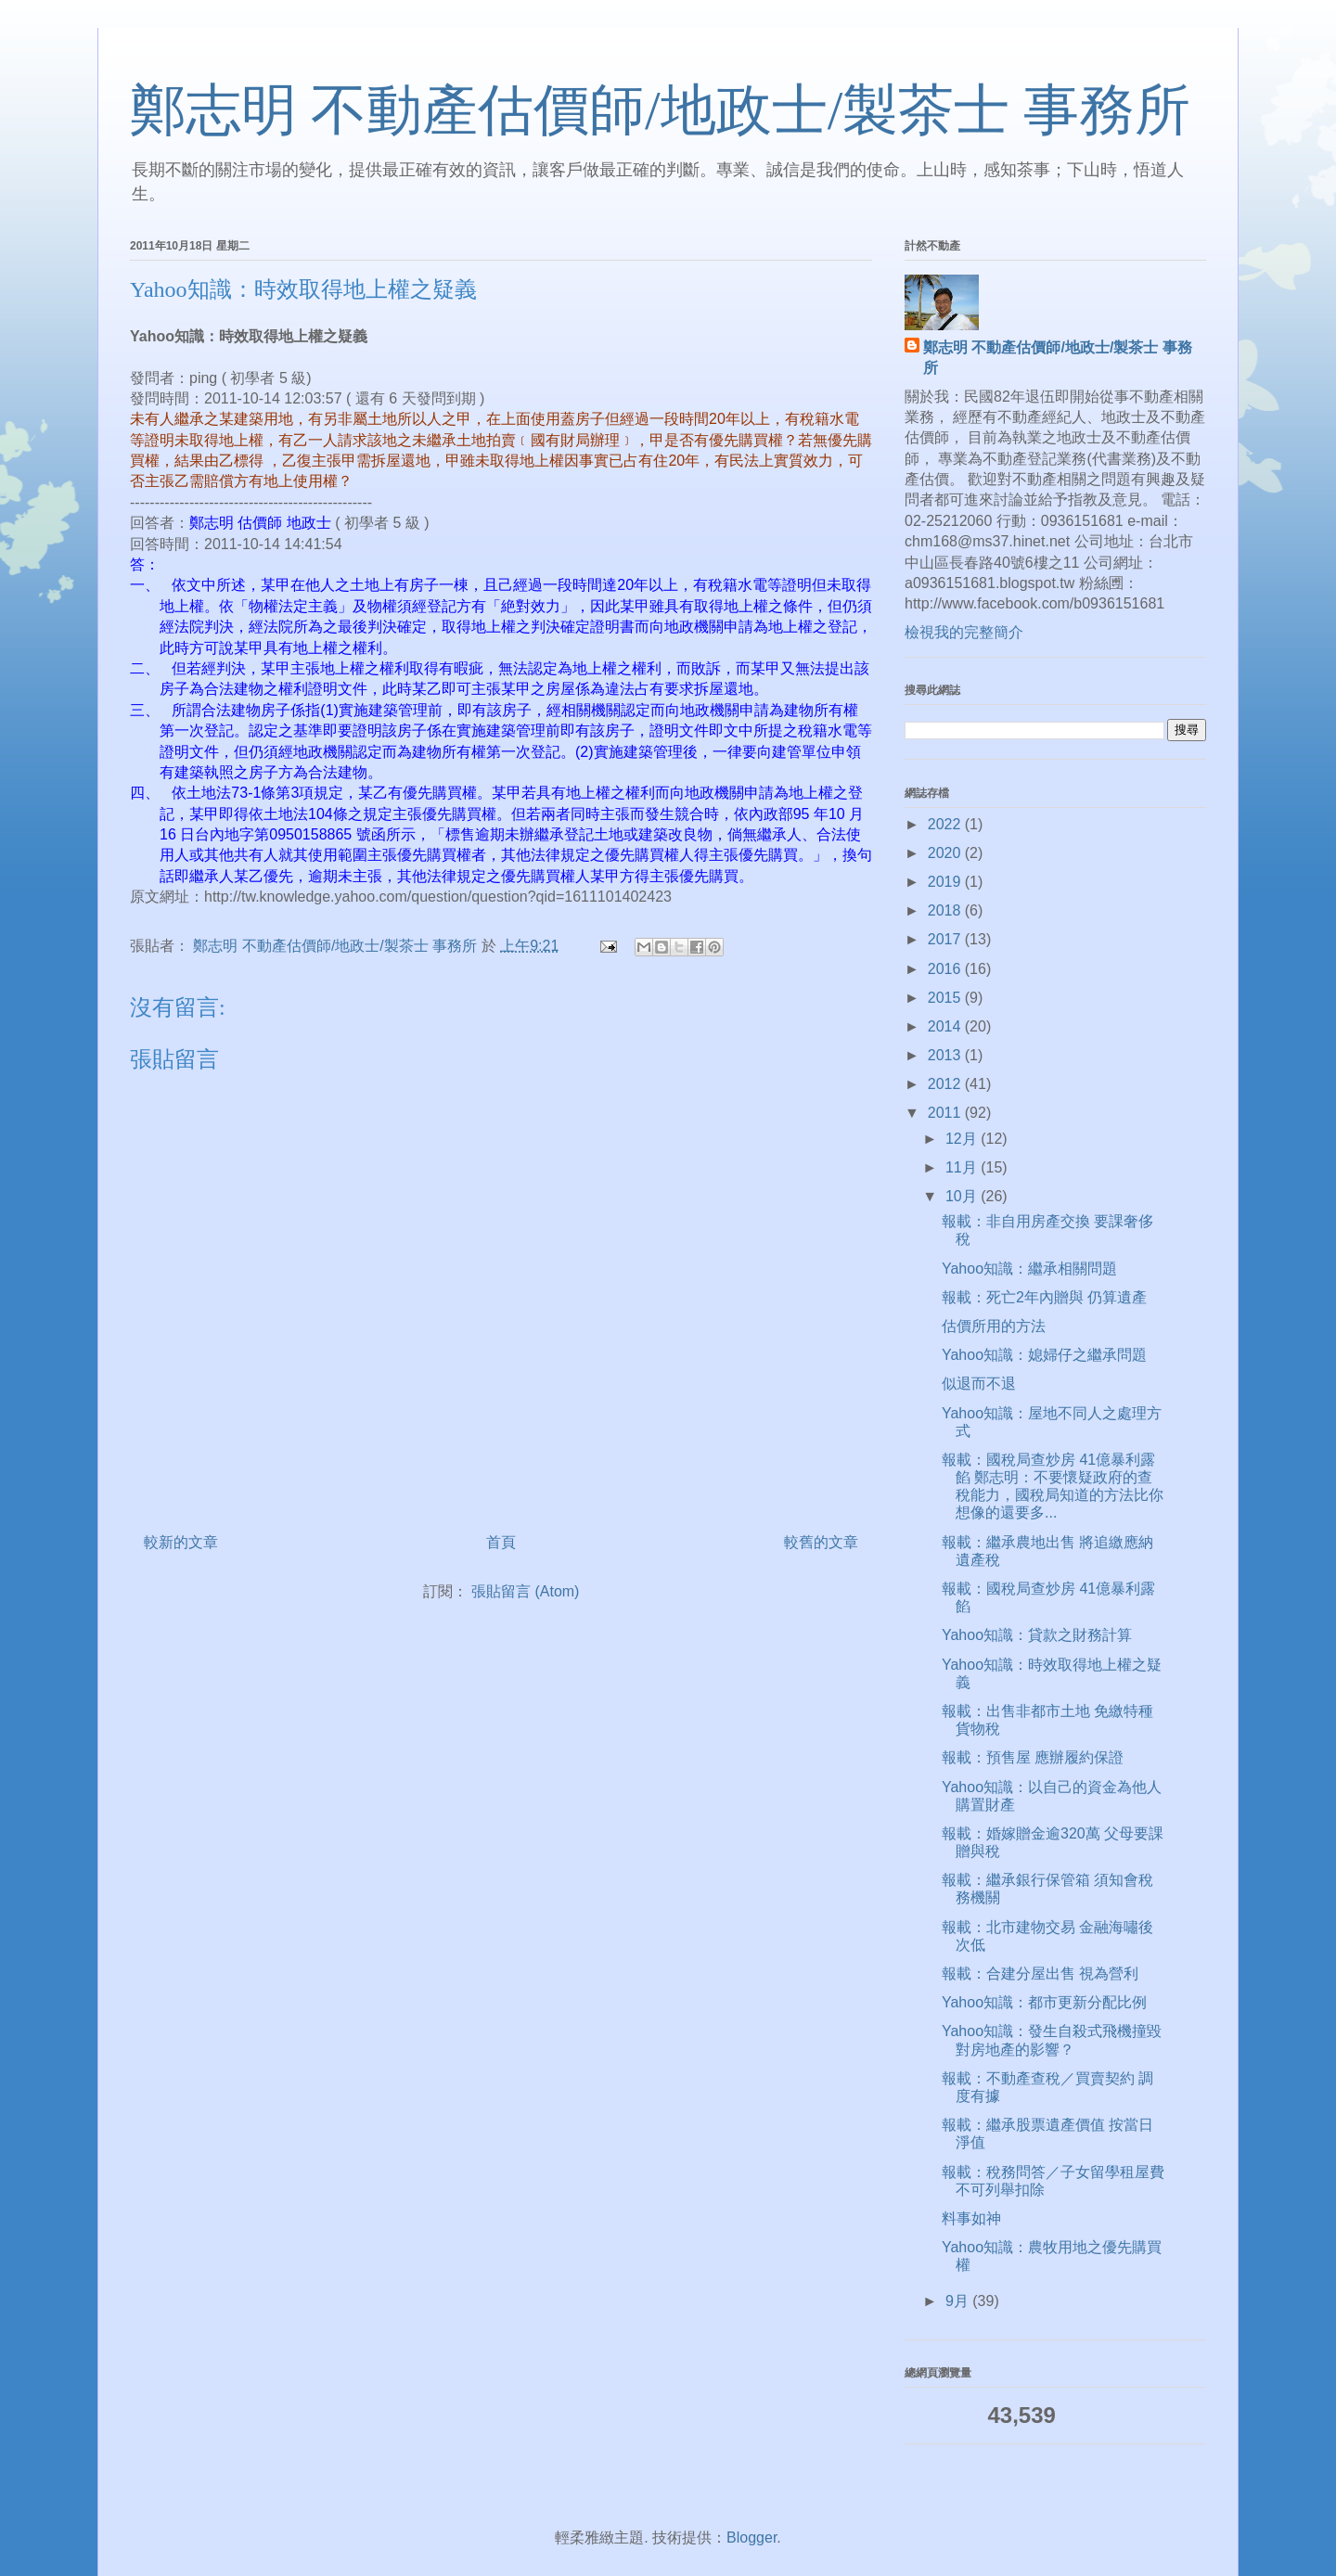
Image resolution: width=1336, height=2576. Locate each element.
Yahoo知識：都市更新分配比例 (1044, 2002)
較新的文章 (181, 1542)
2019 (946, 882)
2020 (946, 853)
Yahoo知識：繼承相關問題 (1029, 1268)
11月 (963, 1167)
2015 (946, 998)
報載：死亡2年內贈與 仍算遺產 (1044, 1297)
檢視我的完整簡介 (964, 632)
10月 (963, 1196)
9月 (958, 2301)
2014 (946, 1026)
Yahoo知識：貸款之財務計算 (1037, 1635)
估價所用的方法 (994, 1326)
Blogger (751, 2537)
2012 (946, 1084)
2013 (946, 1055)
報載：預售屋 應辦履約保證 (1033, 1757)
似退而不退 (979, 1383)
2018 (946, 910)
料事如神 (971, 2218)
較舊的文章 (821, 1542)
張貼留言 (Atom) (525, 1591)
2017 (946, 939)
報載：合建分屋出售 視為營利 (1040, 1973)
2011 (946, 1113)
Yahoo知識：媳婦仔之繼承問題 (1044, 1355)
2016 (946, 969)
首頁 (501, 1542)
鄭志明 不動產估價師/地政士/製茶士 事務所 (660, 110)
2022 (946, 824)
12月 (963, 1139)
